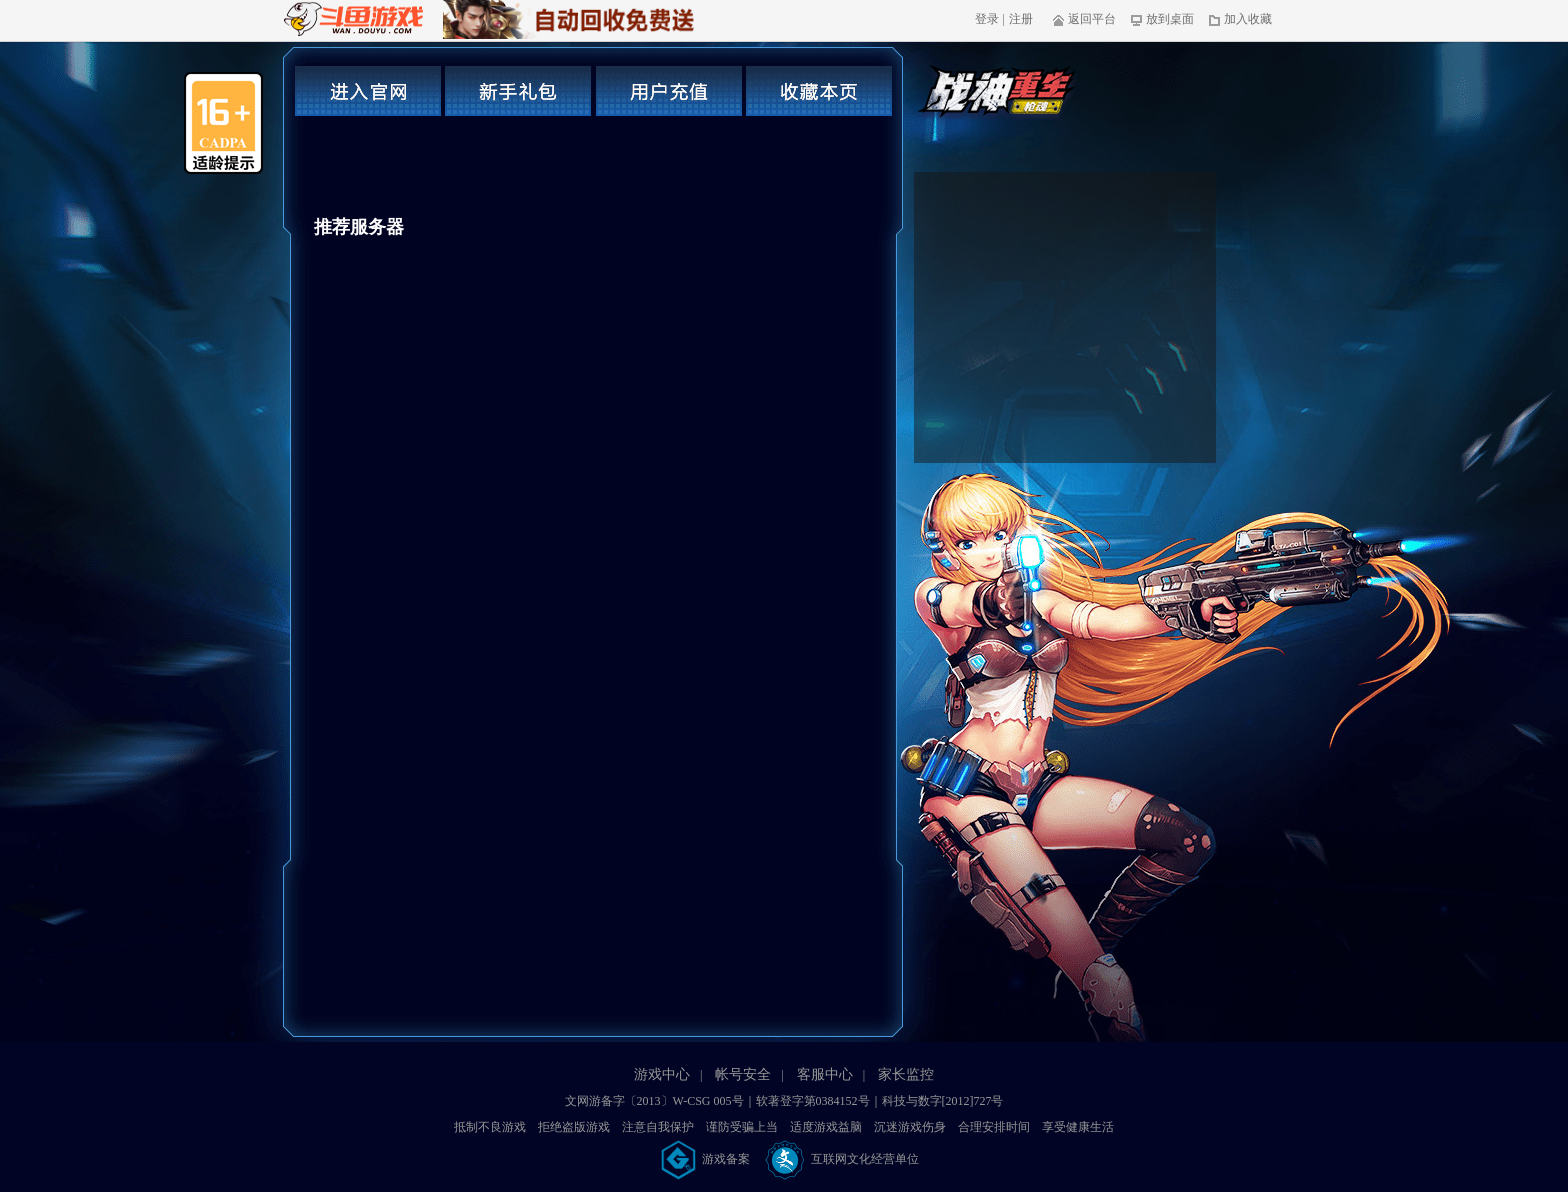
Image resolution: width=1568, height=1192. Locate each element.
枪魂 (999, 96)
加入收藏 (1240, 19)
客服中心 (825, 1074)
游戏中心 (662, 1074)
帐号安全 (743, 1074)
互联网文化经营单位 (842, 1159)
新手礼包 (518, 91)
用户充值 (669, 91)
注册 (1021, 19)
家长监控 (906, 1074)
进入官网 (368, 91)
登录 (987, 19)
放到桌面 (1162, 19)
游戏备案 (707, 1159)
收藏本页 (819, 91)
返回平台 (1084, 19)
